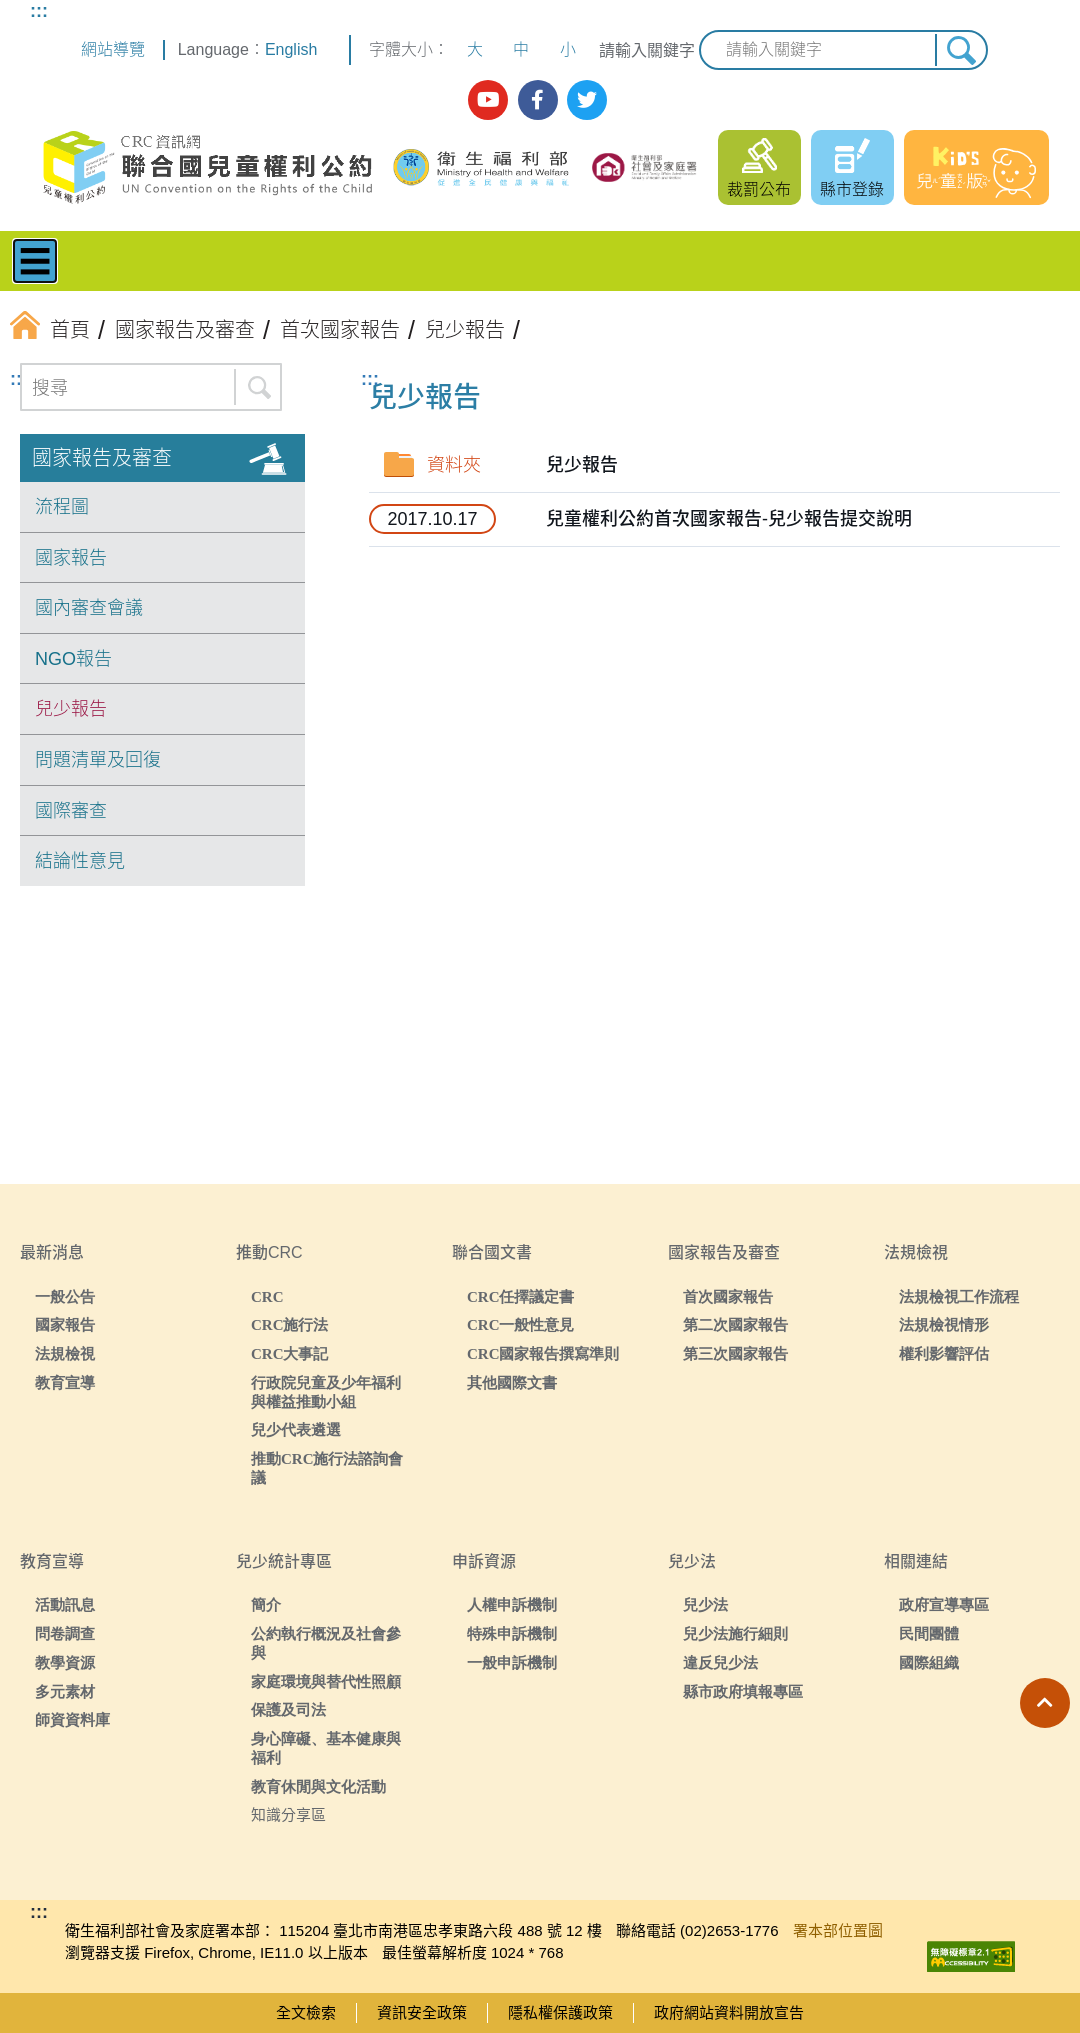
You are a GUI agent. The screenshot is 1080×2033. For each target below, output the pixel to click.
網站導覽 (113, 49)
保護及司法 (288, 1709)
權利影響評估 (944, 1353)
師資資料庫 (72, 1719)
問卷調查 (65, 1633)
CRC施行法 (290, 1324)
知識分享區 (288, 1814)
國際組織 (929, 1662)
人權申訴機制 (512, 1604)
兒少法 (705, 1604)
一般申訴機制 (512, 1662)
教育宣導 (65, 1382)
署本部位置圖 (838, 1930)
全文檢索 (306, 2012)
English (291, 49)
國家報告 (71, 558)
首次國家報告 (728, 1296)
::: (39, 11)
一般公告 (65, 1296)
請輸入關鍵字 (647, 50)
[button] (1045, 1703)
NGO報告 (73, 659)
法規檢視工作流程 (959, 1296)
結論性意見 (80, 861)
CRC (267, 1296)
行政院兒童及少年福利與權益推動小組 (326, 1392)
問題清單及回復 (98, 760)
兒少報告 (71, 709)
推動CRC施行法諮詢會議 (327, 1468)
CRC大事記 (290, 1353)
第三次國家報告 (735, 1353)
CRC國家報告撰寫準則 (543, 1353)
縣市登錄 (852, 189)
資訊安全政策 (422, 2012)
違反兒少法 (720, 1662)
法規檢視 (65, 1353)
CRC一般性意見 (521, 1324)
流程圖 (62, 507)
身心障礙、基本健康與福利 (326, 1748)
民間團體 (929, 1633)
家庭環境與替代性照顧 (326, 1681)
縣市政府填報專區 (743, 1691)
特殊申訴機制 (512, 1633)
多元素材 (65, 1691)
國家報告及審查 (102, 458)
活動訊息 (65, 1604)
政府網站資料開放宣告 (729, 2012)
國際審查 (71, 811)
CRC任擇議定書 (521, 1296)
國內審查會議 (89, 608)
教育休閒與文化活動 (318, 1786)
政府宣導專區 (944, 1604)
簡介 (266, 1604)
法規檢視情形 (944, 1324)
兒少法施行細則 (735, 1633)
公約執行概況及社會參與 (326, 1643)
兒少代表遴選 (296, 1429)
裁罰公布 (759, 189)
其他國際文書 (512, 1382)
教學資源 (65, 1662)
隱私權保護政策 (560, 2012)
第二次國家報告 (735, 1324)
